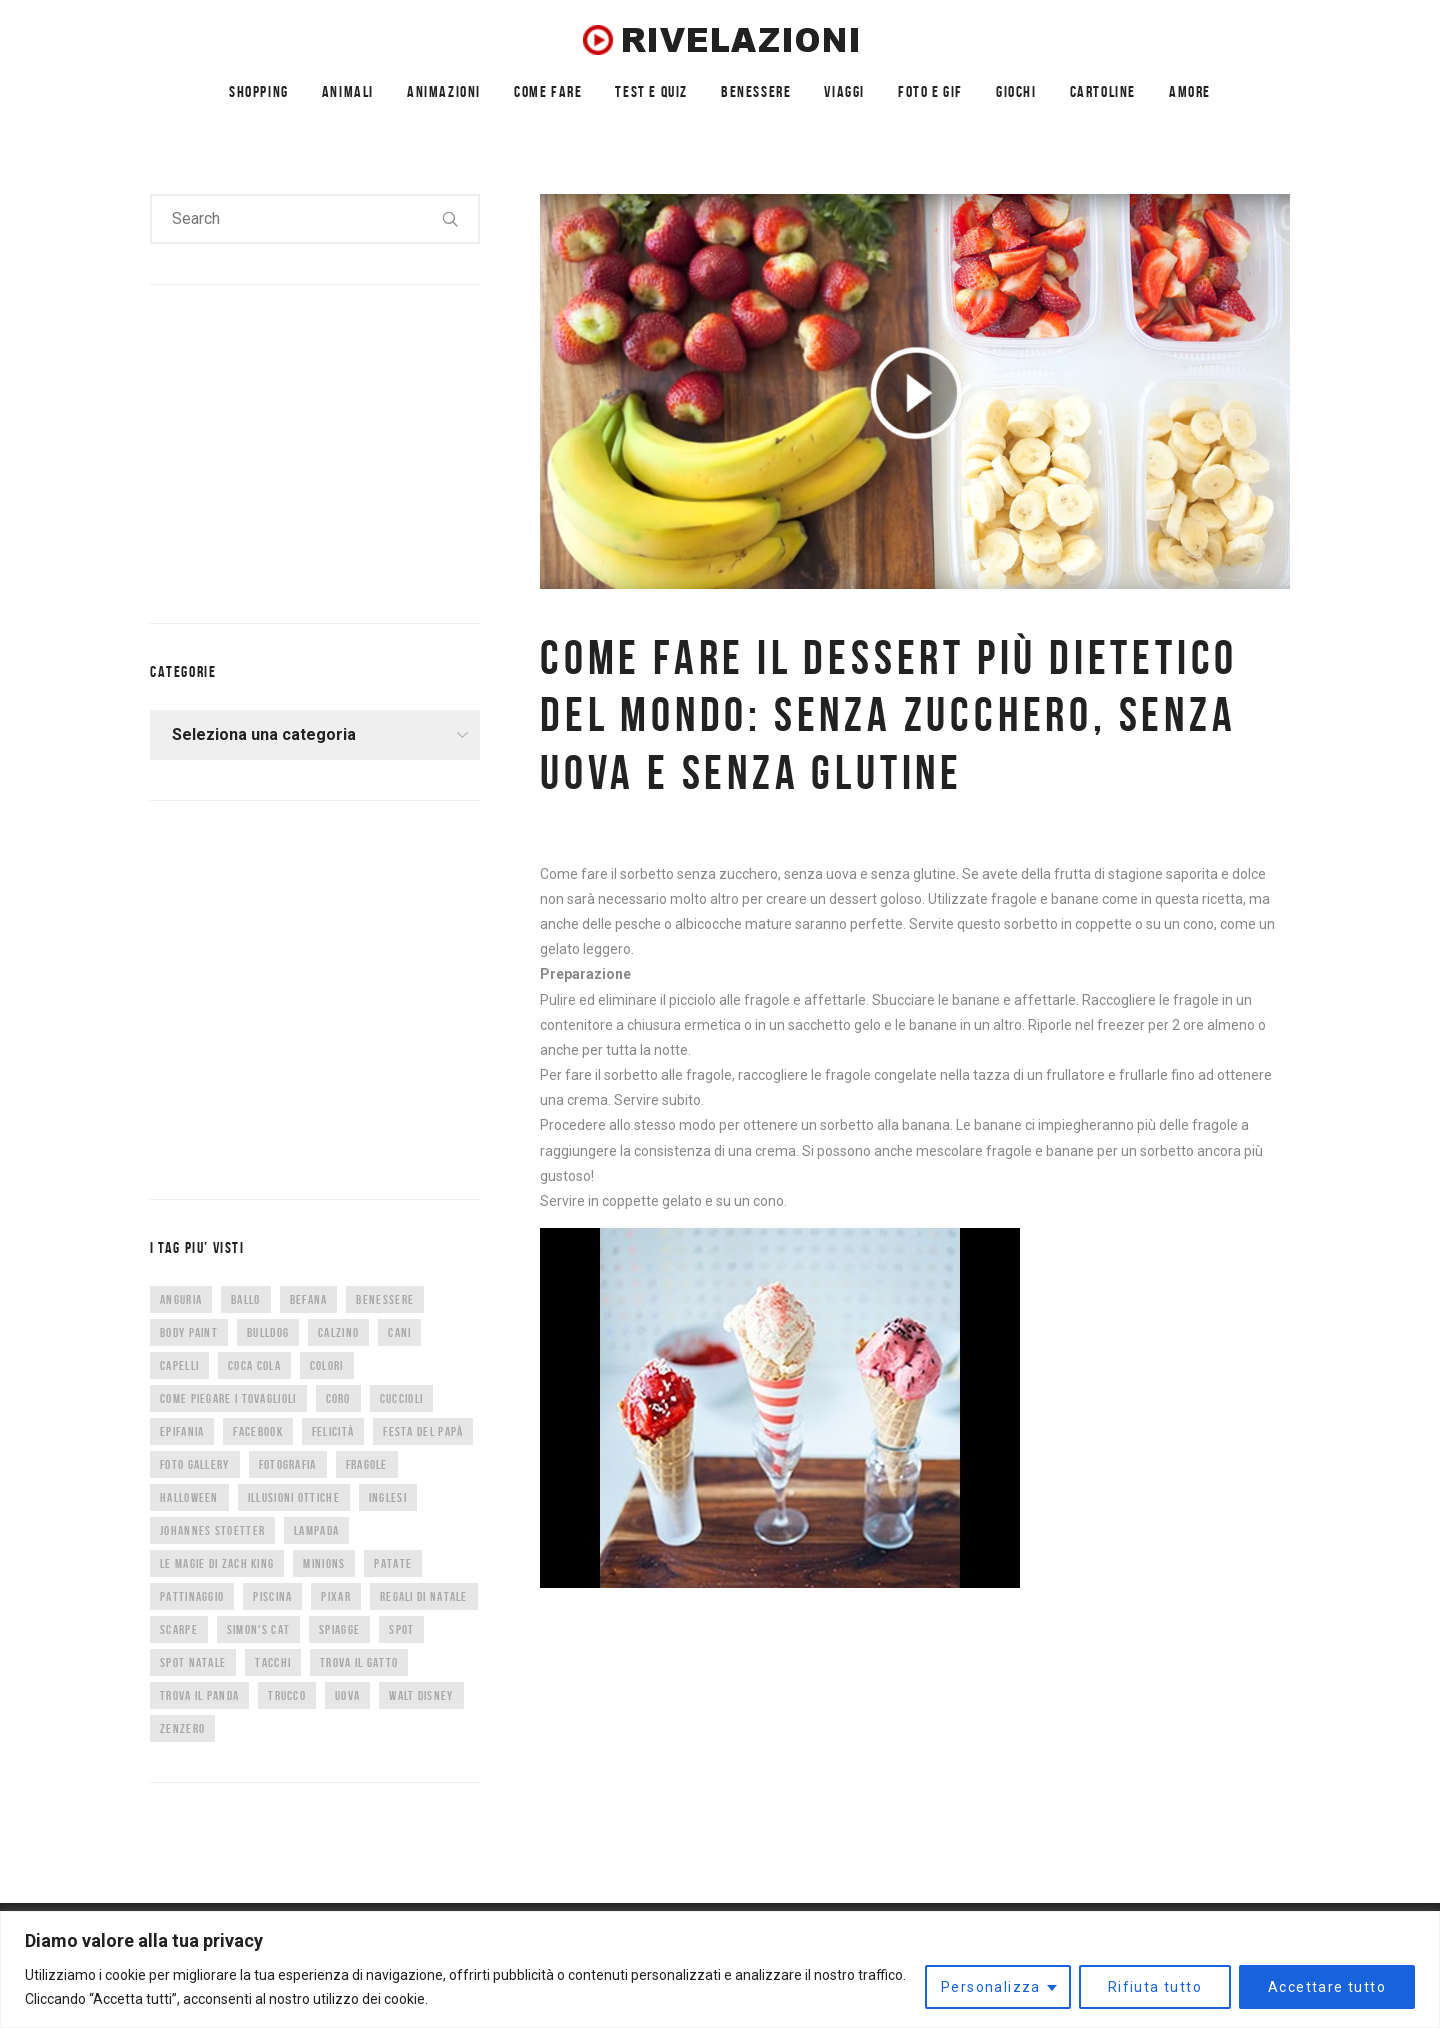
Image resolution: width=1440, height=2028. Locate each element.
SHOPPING (259, 91)
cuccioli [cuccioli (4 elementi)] (401, 1398)
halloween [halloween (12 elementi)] (189, 1497)
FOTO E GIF (930, 91)
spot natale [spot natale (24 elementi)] (193, 1662)
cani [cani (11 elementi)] (399, 1332)
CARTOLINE (1103, 91)
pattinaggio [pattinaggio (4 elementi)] (192, 1596)
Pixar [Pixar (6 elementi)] (336, 1596)
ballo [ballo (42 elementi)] (246, 1299)
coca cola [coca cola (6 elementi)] (254, 1365)
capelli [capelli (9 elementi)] (179, 1365)
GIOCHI (1016, 91)
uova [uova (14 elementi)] (347, 1695)
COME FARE (548, 91)
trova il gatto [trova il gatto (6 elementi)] (359, 1662)
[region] (720, 1969)
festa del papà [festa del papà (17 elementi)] (423, 1431)
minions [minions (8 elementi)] (324, 1563)
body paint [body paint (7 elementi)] (189, 1332)
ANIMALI (348, 91)
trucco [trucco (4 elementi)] (287, 1695)
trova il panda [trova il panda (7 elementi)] (199, 1695)
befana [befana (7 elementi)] (309, 1299)
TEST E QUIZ (651, 91)
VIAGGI (844, 91)
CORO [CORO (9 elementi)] (338, 1398)
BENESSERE (756, 91)
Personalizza (991, 1987)
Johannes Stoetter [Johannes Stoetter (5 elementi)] (212, 1530)
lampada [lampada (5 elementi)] (316, 1530)
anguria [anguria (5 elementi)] (181, 1299)
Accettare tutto (1327, 1987)
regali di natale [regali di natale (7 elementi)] (424, 1596)
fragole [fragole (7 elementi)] (367, 1464)
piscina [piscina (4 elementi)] (272, 1596)
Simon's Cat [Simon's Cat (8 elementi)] (258, 1629)
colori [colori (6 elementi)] (327, 1365)
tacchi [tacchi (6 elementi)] (273, 1662)
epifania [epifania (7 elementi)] (182, 1431)
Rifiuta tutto (1155, 1987)
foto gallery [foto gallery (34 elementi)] (195, 1464)
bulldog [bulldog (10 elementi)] (268, 1332)
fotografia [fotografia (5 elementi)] (288, 1464)
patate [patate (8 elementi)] (393, 1563)
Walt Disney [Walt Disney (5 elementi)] (421, 1695)
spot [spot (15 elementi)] (401, 1629)
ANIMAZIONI (444, 91)
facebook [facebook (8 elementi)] (257, 1431)
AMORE (1190, 91)
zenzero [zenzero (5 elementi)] (182, 1728)
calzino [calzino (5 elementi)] (338, 1332)
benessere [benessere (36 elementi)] (385, 1299)
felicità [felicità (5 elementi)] (333, 1431)
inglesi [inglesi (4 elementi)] (388, 1497)
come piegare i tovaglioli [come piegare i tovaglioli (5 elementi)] (228, 1398)
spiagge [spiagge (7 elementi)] (339, 1629)
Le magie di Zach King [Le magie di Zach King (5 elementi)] (217, 1563)
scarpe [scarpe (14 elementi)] (179, 1629)
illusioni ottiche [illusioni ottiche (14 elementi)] (294, 1497)
